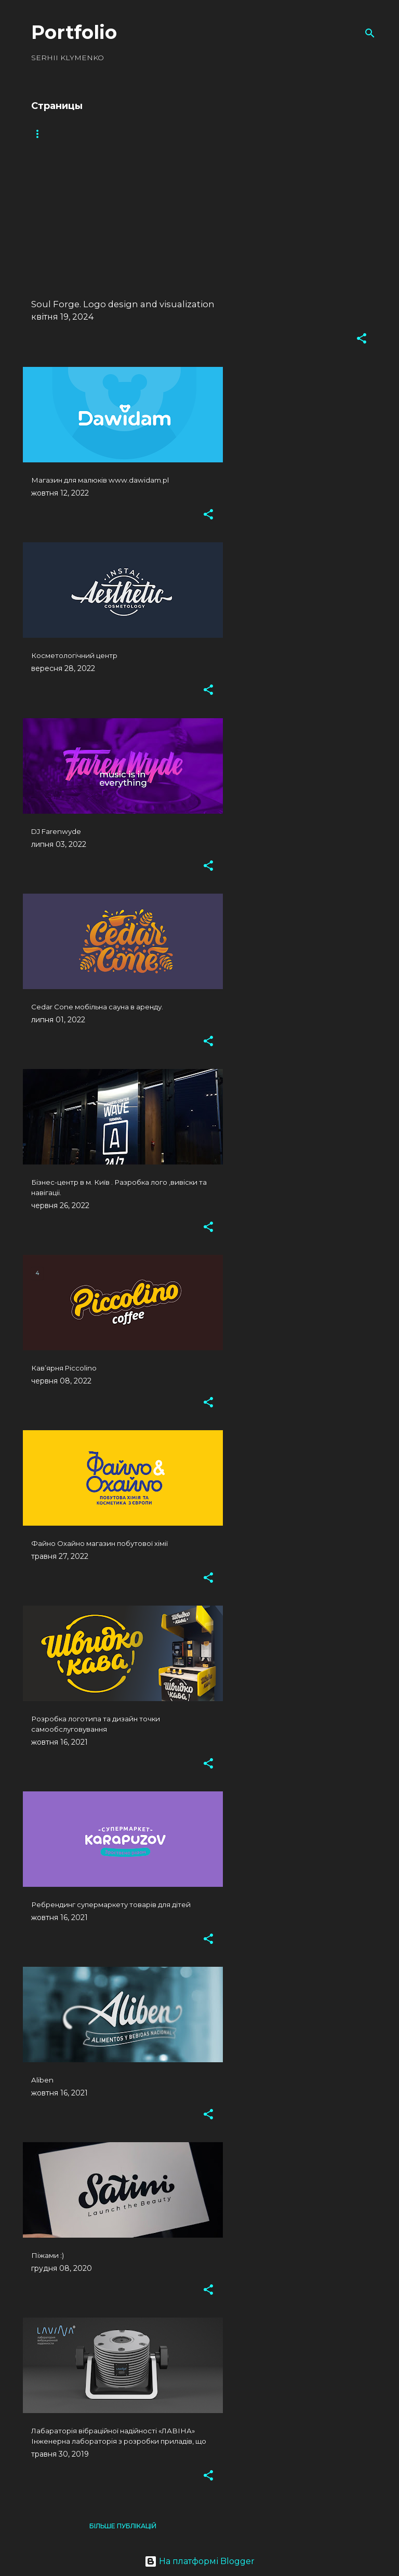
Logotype (84, 134)
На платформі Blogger (199, 2561)
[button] (361, 339)
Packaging (144, 134)
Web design (208, 134)
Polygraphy (273, 134)
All (37, 134)
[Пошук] (370, 33)
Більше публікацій (122, 2526)
